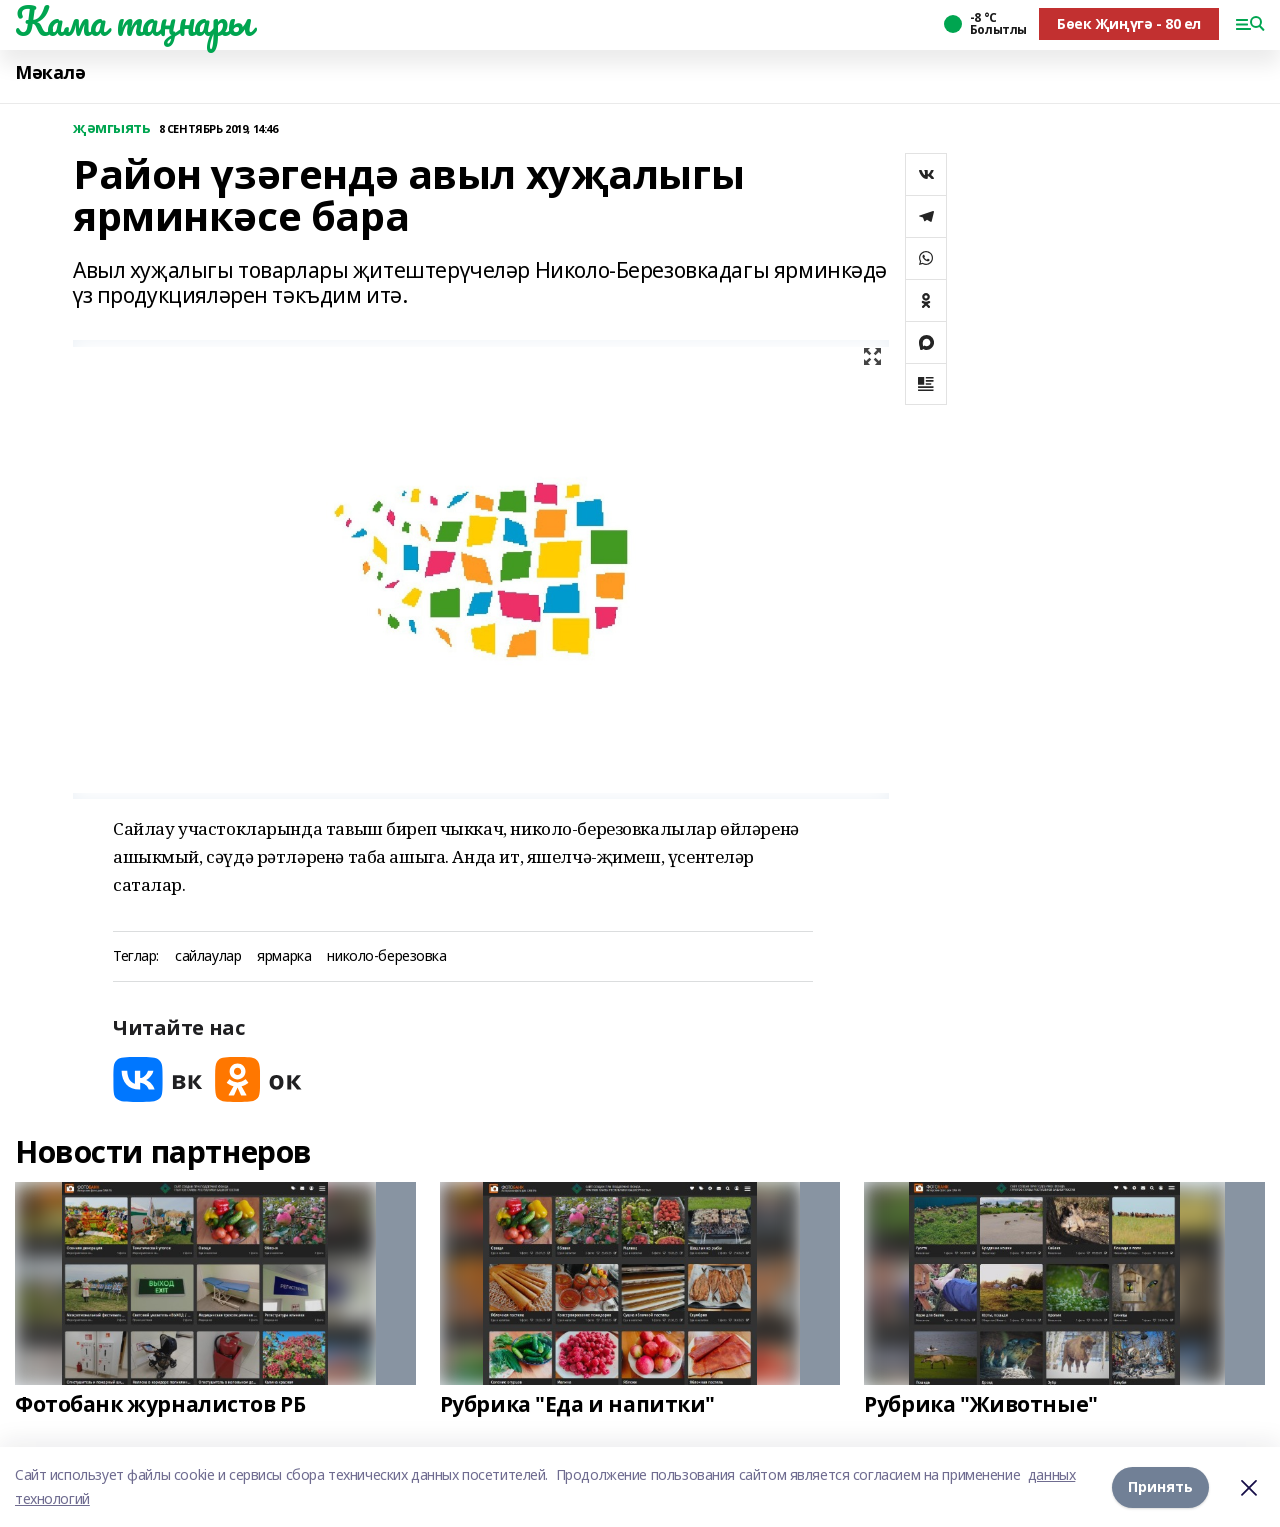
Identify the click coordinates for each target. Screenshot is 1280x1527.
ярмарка (284, 956)
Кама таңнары (133, 21)
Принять (1160, 1486)
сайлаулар (208, 956)
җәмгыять (112, 128)
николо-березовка (386, 956)
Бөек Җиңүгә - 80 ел (1129, 23)
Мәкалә (50, 72)
